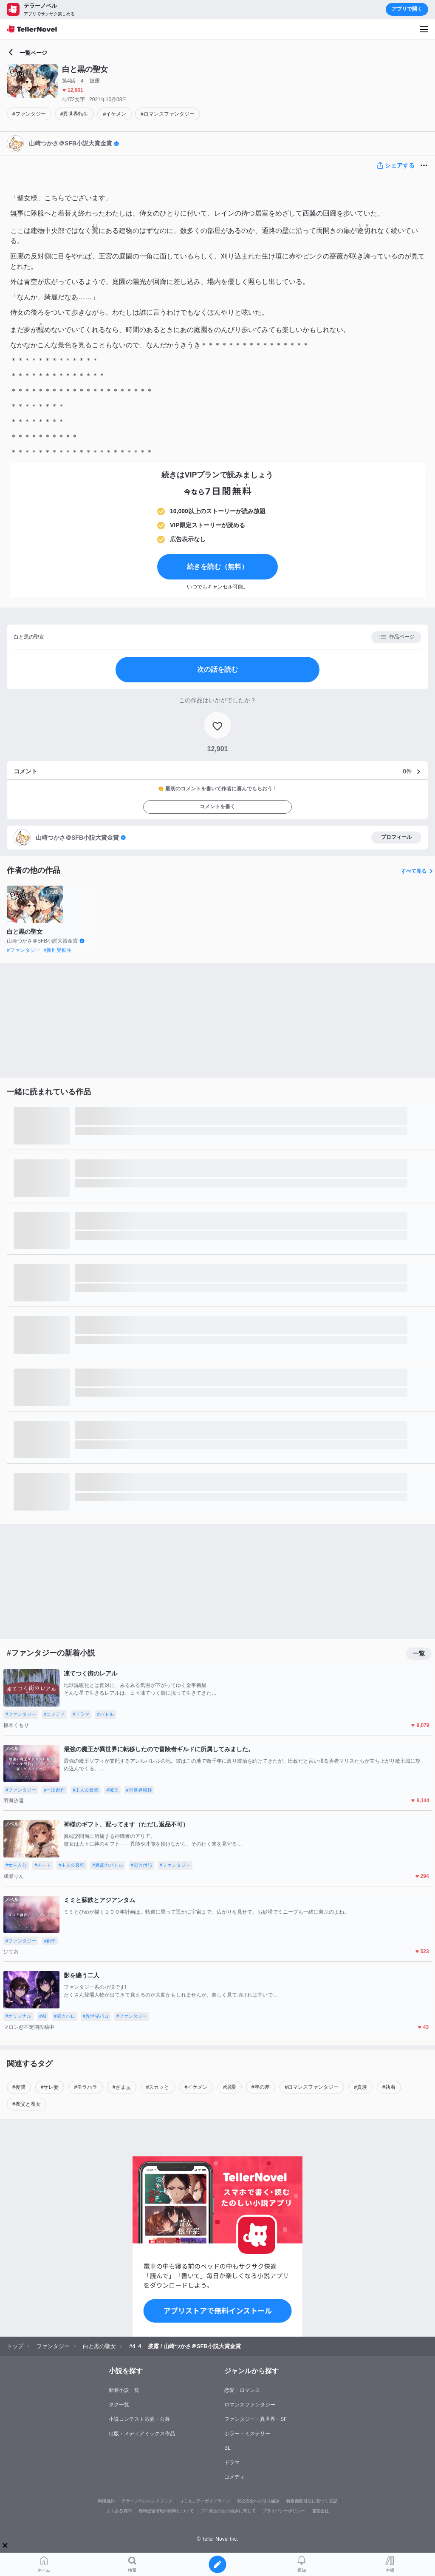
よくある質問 (119, 2510)
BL (227, 2448)
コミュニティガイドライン (204, 2501)
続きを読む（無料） (217, 566)
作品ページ (397, 637)
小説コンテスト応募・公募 (139, 2419)
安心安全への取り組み (258, 2501)
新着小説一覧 (124, 2390)
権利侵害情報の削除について (166, 2510)
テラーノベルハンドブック (146, 2501)
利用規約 (106, 2501)
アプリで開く (407, 9)
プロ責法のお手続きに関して (228, 2510)
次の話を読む (217, 669)
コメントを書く (217, 806)
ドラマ (232, 2462)
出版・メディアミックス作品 (142, 2434)
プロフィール (396, 837)
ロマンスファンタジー (249, 2405)
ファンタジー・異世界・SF (255, 2419)
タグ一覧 (119, 2405)
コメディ (234, 2477)
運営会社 (320, 2510)
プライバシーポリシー (284, 2510)
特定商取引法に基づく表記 (311, 2501)
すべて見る (418, 871)
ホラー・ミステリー (247, 2434)
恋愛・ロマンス (242, 2390)
